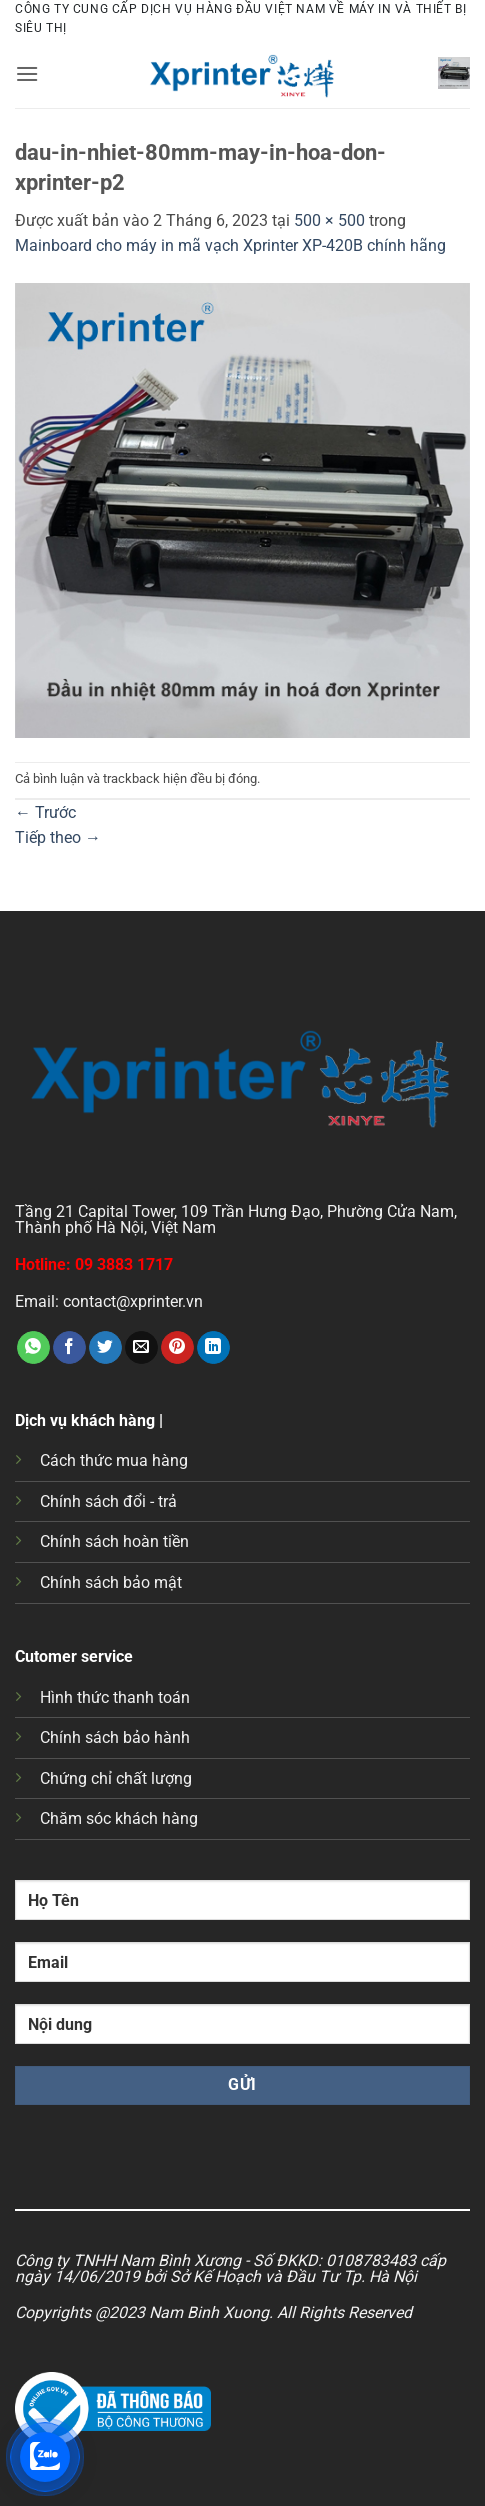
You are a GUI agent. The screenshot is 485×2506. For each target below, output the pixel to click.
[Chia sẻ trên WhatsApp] (33, 1348)
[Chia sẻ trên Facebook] (69, 1348)
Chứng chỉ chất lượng (116, 1778)
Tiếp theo (58, 837)
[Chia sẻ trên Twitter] (105, 1348)
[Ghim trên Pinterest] (177, 1348)
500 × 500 (329, 220)
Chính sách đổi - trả (108, 1501)
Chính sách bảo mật (111, 1582)
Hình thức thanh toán (115, 1697)
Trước (45, 812)
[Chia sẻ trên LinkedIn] (213, 1348)
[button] (27, 73)
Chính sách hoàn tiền (114, 1541)
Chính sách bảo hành (115, 1737)
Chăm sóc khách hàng (119, 1818)
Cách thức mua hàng (114, 1460)
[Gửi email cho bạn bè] (141, 1348)
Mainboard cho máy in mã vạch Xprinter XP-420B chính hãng (230, 245)
